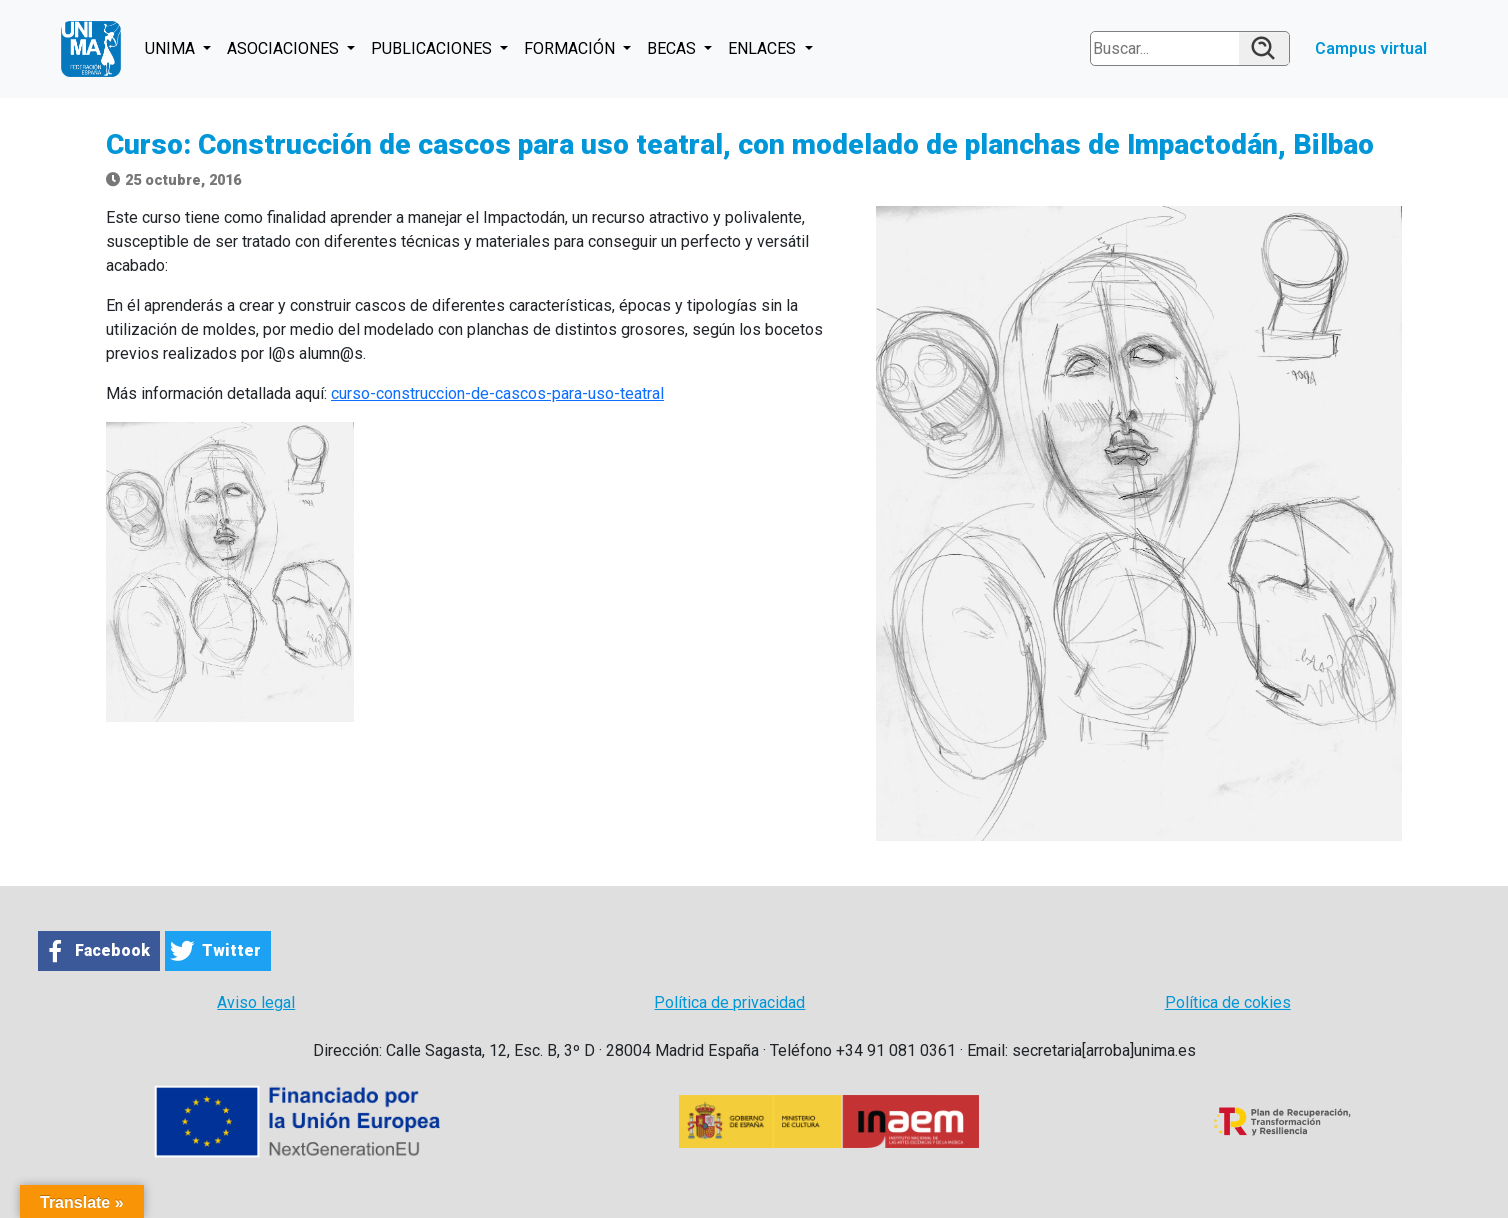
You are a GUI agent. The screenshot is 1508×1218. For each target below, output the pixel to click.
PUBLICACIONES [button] (433, 48)
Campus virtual (1371, 48)
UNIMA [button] (172, 48)
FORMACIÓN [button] (571, 48)
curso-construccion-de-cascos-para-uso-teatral (497, 393)
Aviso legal (256, 1002)
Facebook (112, 950)
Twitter (231, 950)
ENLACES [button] (764, 48)
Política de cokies (1228, 1002)
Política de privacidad (729, 1002)
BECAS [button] (673, 48)
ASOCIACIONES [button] (285, 48)
